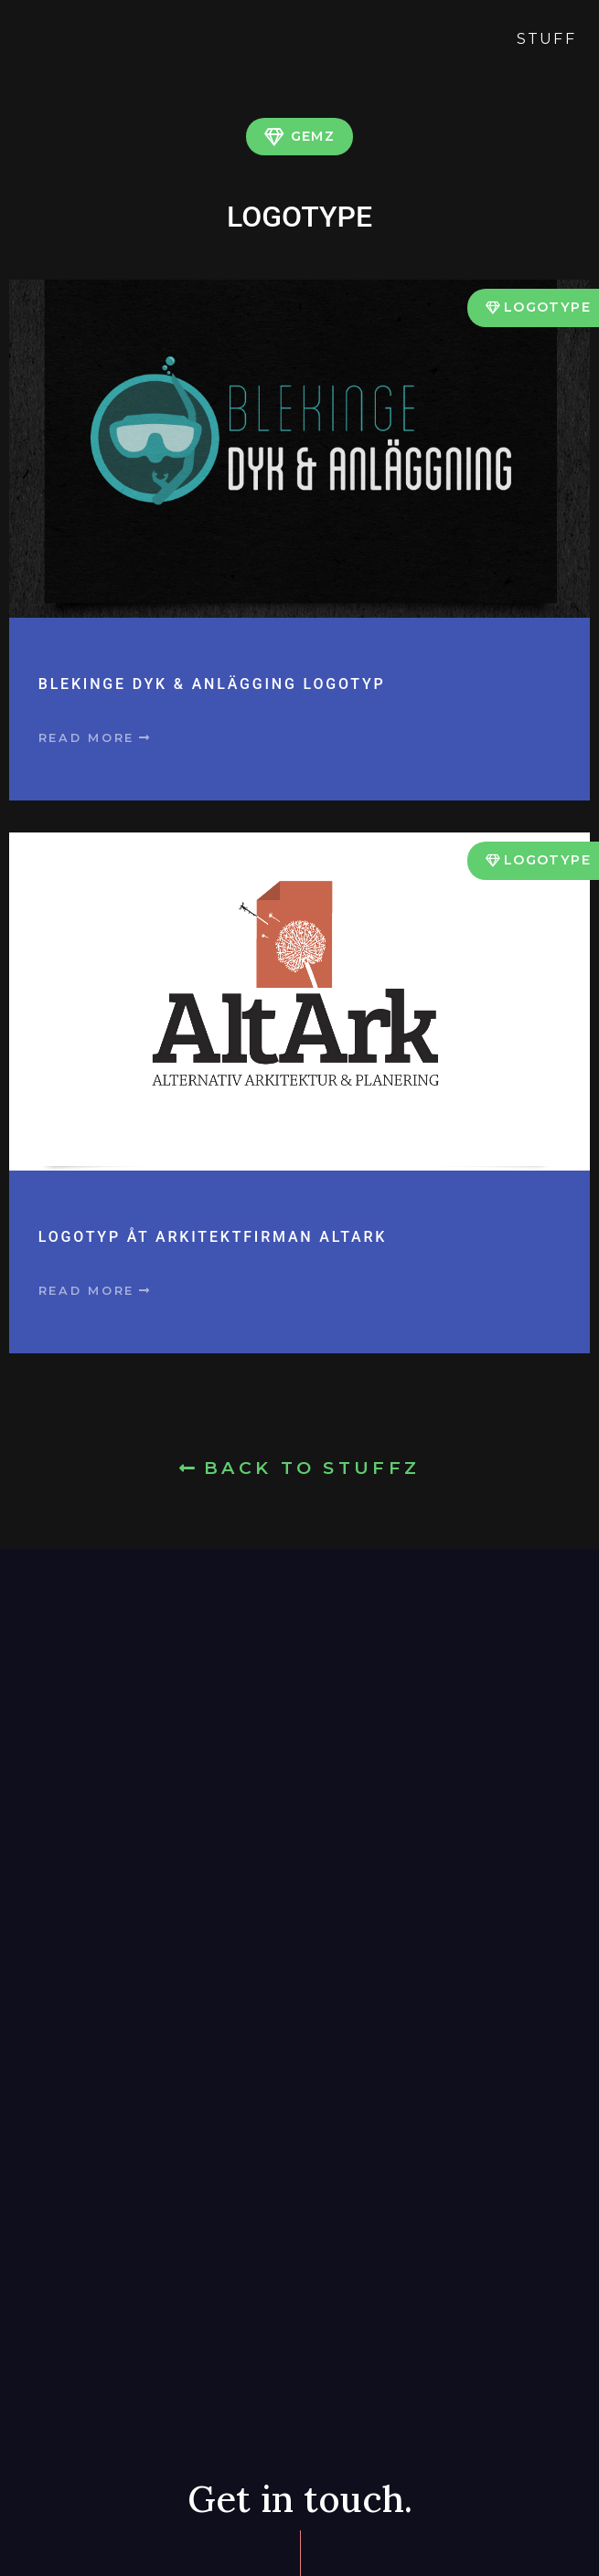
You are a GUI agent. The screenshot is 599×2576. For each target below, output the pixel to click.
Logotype (547, 307)
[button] (95, 739)
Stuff (547, 39)
